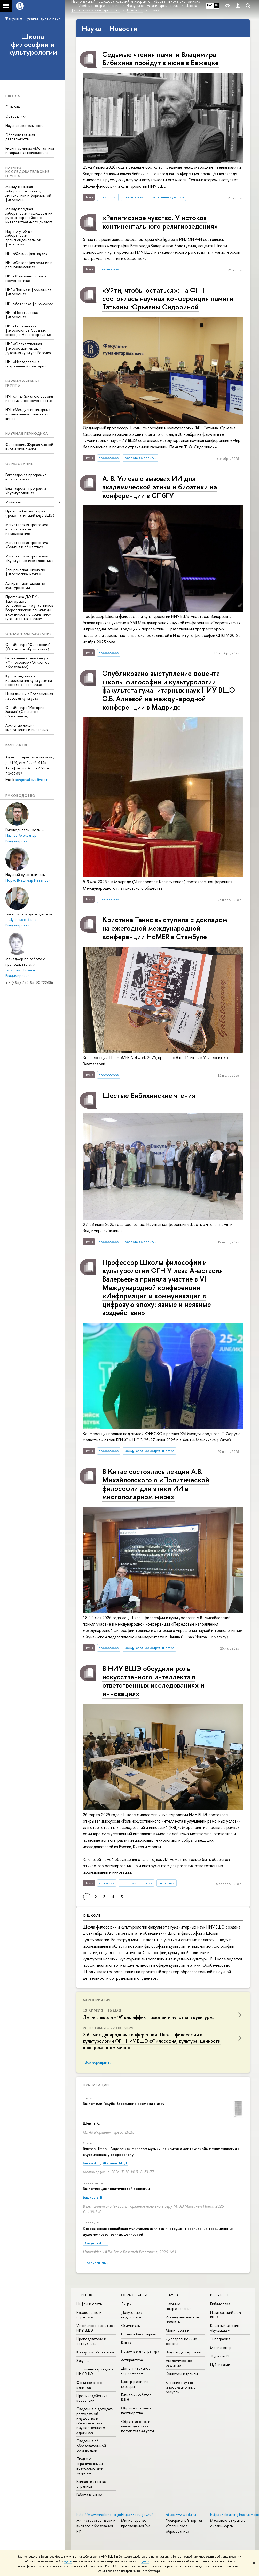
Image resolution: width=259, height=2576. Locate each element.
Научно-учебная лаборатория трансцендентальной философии (23, 238)
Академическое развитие (179, 2363)
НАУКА (172, 2295)
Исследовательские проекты (182, 2319)
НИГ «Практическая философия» (22, 314)
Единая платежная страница (91, 2484)
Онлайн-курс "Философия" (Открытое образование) (27, 646)
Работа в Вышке (89, 2494)
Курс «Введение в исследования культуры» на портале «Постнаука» (28, 680)
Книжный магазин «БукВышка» (224, 2328)
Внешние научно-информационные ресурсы (180, 2387)
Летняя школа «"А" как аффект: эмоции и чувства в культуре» (149, 2017)
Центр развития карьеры (134, 2384)
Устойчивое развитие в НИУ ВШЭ (96, 2328)
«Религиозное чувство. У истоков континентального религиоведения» (160, 222)
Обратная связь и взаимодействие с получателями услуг (137, 2426)
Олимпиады (130, 2325)
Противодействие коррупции (92, 2398)
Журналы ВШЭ (222, 2355)
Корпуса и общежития (95, 2352)
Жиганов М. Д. (115, 2163)
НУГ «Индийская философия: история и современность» (29, 398)
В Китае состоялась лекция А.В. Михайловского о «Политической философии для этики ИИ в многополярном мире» (155, 1484)
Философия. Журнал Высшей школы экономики (29, 446)
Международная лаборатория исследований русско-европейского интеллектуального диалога (28, 215)
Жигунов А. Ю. (95, 2243)
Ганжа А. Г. (91, 2163)
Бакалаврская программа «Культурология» (25, 490)
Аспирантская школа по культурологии (25, 585)
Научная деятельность (24, 125)
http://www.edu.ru (181, 2514)
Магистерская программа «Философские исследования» (26, 529)
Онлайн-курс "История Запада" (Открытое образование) (24, 712)
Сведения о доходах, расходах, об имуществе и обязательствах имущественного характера (94, 2420)
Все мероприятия (99, 2062)
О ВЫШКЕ (85, 2295)
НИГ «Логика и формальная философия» (28, 292)
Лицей (126, 2303)
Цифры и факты (89, 2303)
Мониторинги (177, 2330)
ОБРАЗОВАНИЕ (135, 2295)
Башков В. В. (93, 2197)
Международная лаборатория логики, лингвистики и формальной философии (28, 193)
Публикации (96, 2084)
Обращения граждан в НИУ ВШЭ (94, 2371)
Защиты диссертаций (183, 2352)
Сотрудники (16, 116)
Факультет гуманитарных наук (32, 18)
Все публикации (96, 2263)
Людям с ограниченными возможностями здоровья (89, 2465)
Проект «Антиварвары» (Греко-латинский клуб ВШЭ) (29, 513)
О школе (12, 106)
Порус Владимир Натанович (28, 880)
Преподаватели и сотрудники (91, 2341)
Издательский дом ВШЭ (225, 2314)
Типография (220, 2338)
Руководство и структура (88, 2314)
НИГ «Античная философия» (29, 303)
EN (216, 5)
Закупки (83, 2360)
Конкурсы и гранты (182, 2373)
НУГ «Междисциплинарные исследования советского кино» (28, 414)
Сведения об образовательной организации (91, 2445)
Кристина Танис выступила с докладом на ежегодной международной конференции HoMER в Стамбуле (164, 928)
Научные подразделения (178, 2306)
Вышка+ (127, 2342)
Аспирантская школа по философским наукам (25, 572)
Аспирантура (132, 2359)
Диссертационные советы (181, 2341)
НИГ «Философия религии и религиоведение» (28, 264)
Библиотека (220, 2303)
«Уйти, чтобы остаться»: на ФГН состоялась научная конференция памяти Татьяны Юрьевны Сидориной (167, 298)
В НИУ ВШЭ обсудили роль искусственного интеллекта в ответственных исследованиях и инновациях (153, 1681)
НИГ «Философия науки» (26, 253)
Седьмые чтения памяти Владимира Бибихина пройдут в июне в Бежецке (160, 59)
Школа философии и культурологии (32, 44)
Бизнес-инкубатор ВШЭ (136, 2397)
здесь (68, 2561)
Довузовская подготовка (132, 2314)
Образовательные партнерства (136, 2410)
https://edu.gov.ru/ (137, 2514)
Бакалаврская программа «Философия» (25, 477)
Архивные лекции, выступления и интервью (26, 727)
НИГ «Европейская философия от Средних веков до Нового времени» (28, 330)
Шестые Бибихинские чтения (148, 1095)
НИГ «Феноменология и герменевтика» (25, 278)
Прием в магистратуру (140, 2351)
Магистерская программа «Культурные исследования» (29, 558)
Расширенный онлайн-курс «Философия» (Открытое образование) (27, 662)
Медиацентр (220, 2347)
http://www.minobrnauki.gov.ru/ (102, 2514)
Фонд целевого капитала (89, 2385)
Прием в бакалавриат (139, 2334)
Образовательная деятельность (20, 137)
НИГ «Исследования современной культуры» (25, 363)
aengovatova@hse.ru (32, 779)
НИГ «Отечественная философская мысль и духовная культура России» (28, 348)
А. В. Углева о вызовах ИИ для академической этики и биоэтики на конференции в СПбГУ (159, 487)
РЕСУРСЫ (219, 2295)
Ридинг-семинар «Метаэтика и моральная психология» (29, 150)
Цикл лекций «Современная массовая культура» (29, 696)
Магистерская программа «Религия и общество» (26, 544)
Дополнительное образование (136, 2370)
